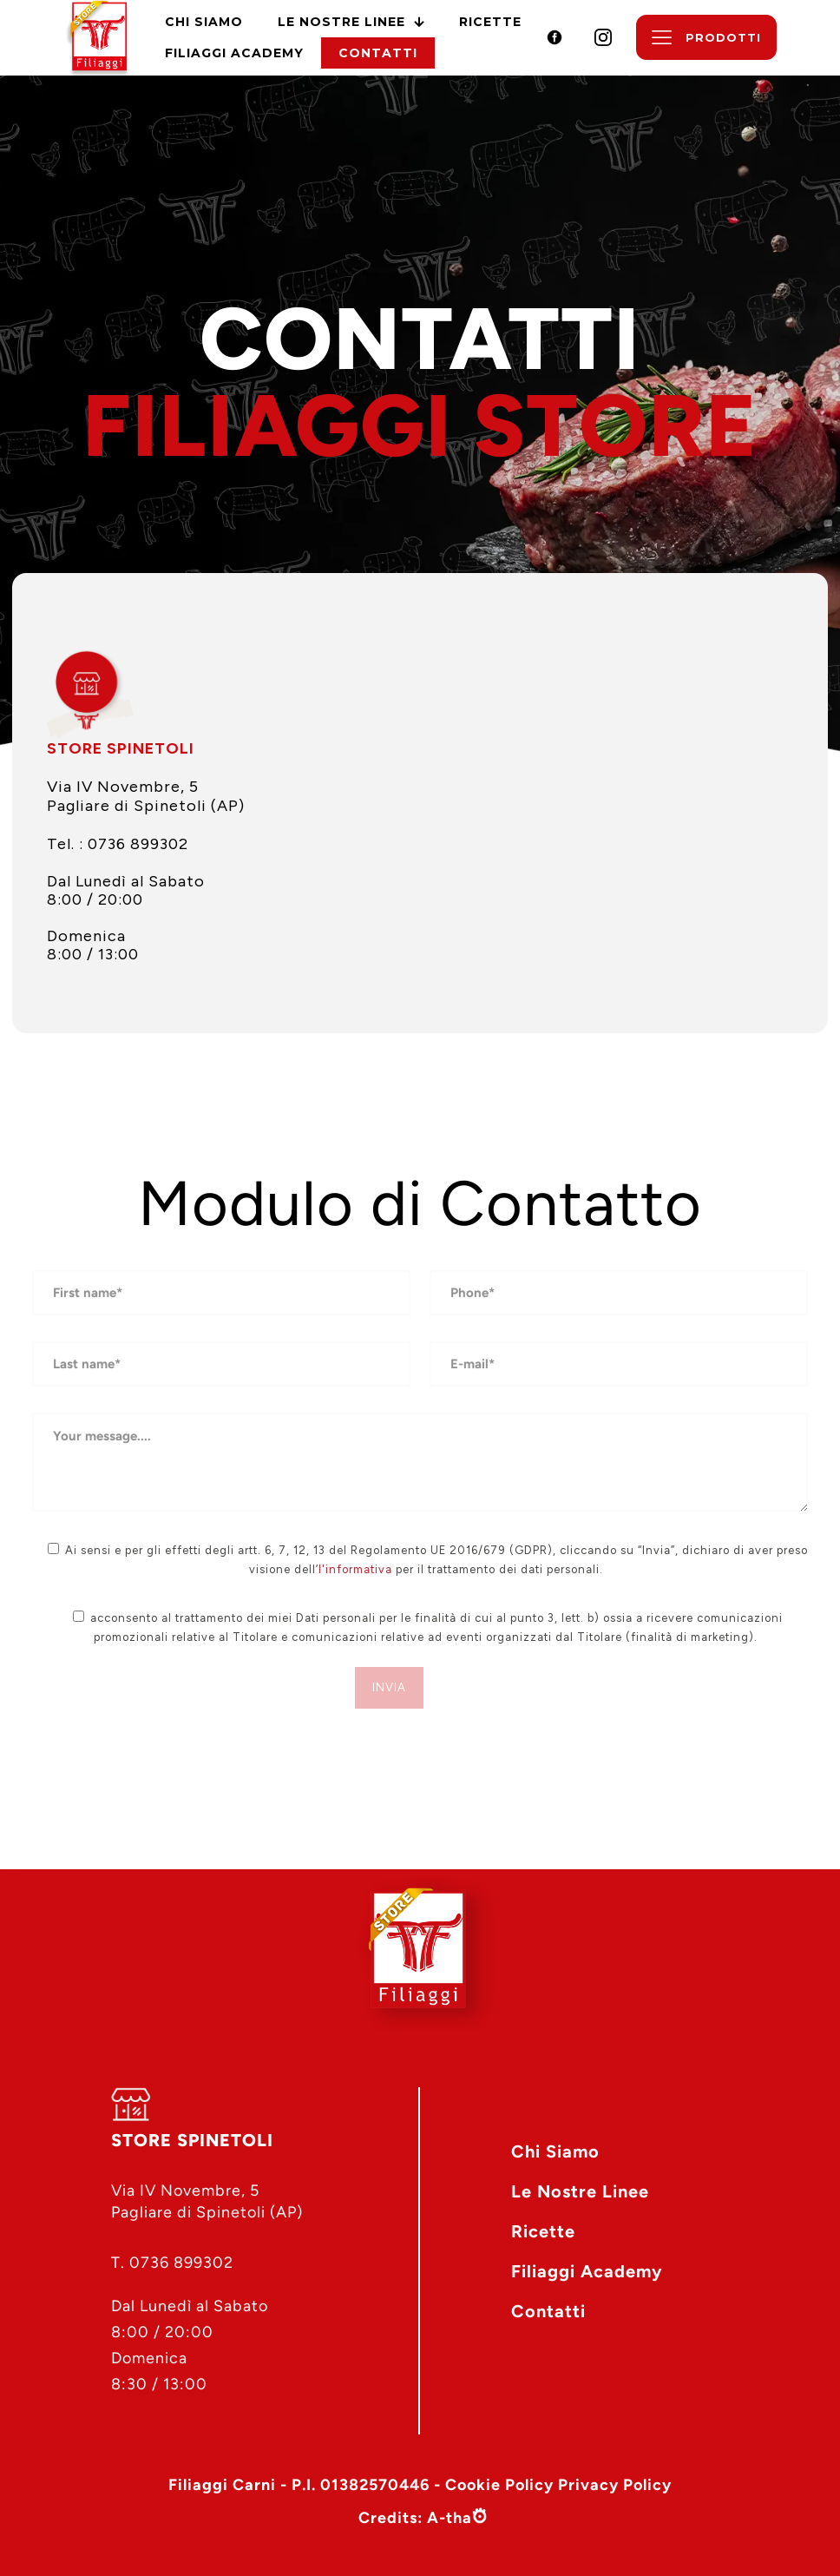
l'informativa (355, 1569)
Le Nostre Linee (580, 2191)
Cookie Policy (499, 2484)
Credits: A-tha (415, 2518)
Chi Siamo (555, 2151)
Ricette (543, 2231)
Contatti (548, 2311)
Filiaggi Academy (587, 2271)
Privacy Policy (615, 2484)
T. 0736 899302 (172, 2262)
